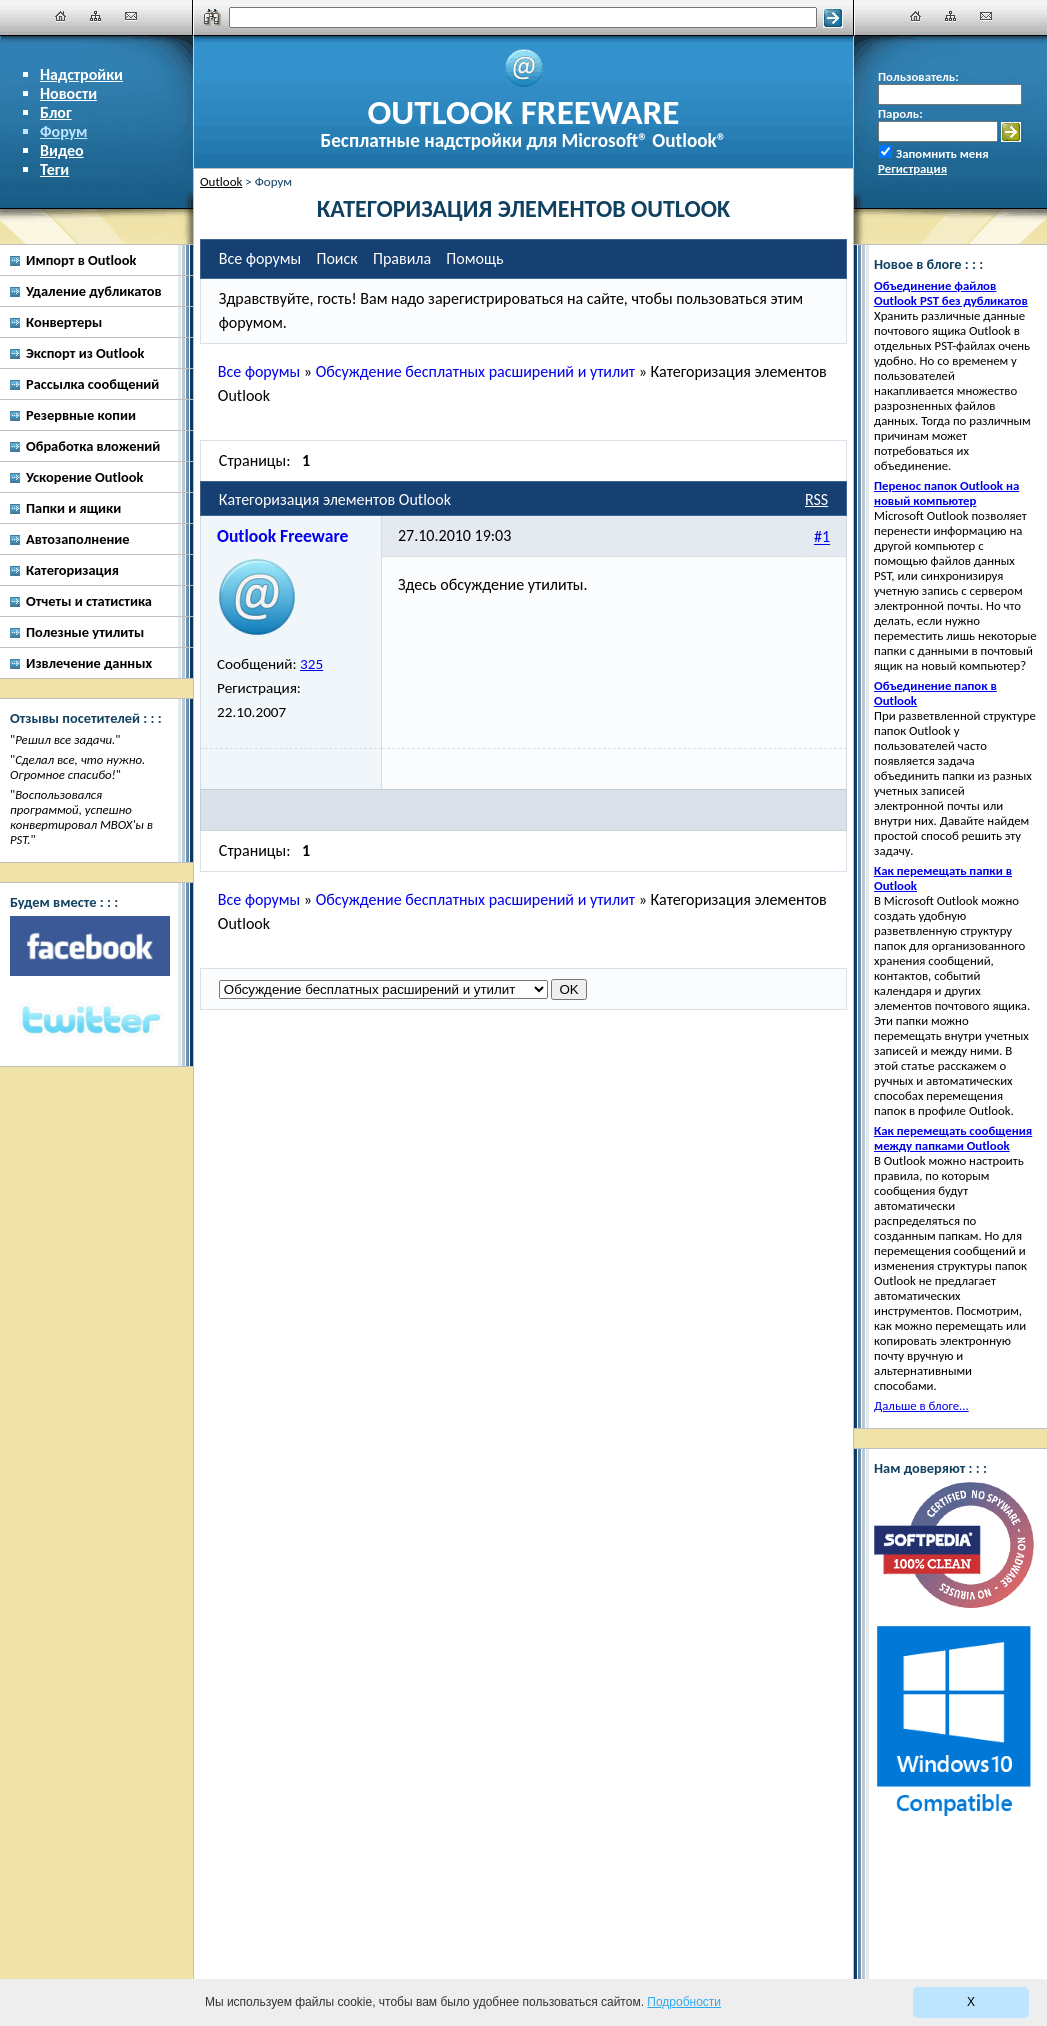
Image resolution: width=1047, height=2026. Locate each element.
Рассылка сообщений (92, 384)
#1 (822, 537)
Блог (56, 112)
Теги (54, 169)
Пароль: (900, 113)
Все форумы (259, 371)
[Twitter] (90, 1021)
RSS (816, 499)
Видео (62, 150)
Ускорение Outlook (84, 477)
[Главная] (61, 16)
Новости (68, 93)
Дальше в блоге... (921, 1405)
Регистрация (912, 168)
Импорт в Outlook (81, 260)
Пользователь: (918, 76)
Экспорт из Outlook (85, 353)
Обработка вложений (93, 446)
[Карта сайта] (96, 16)
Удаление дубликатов (94, 291)
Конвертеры (64, 322)
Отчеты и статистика (89, 601)
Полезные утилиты (85, 632)
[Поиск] (523, 17)
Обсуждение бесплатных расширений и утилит (475, 371)
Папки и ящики (73, 508)
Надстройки (81, 74)
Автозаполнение (78, 539)
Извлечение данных (89, 663)
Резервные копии (81, 415)
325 (311, 664)
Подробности (684, 2002)
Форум (64, 131)
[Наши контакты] (131, 16)
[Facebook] (90, 946)
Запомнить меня (942, 153)
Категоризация (72, 570)
